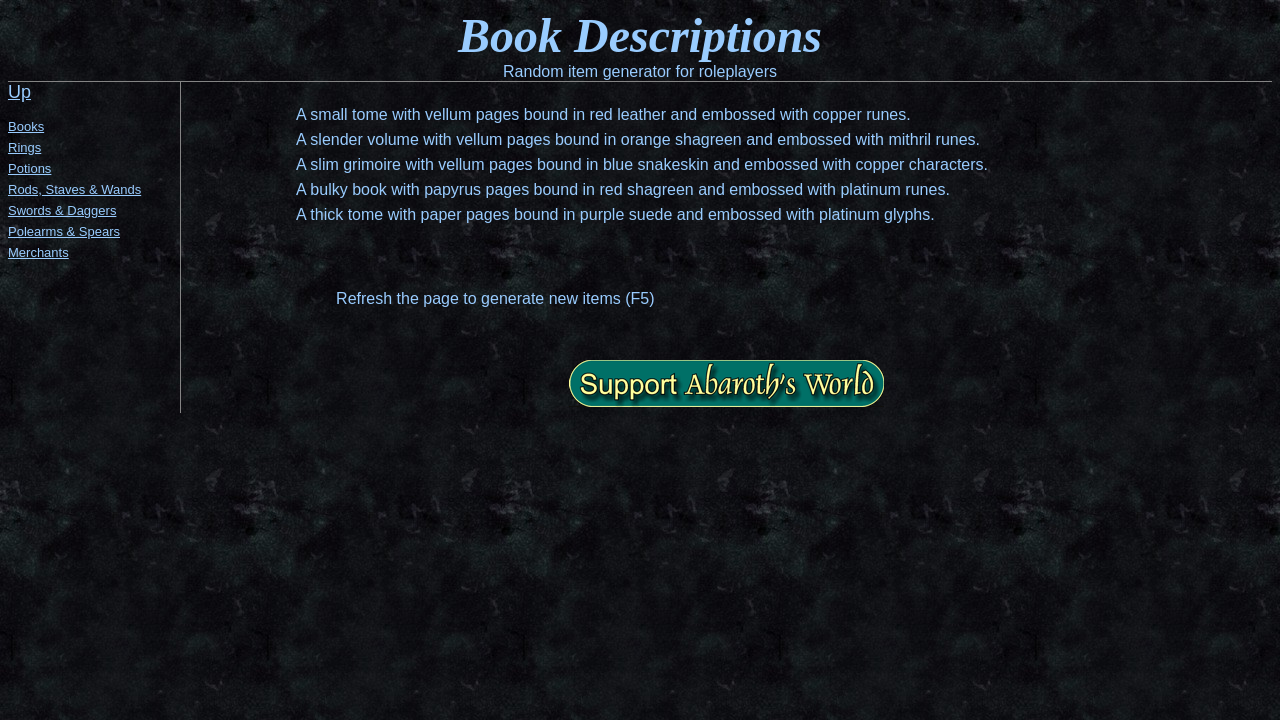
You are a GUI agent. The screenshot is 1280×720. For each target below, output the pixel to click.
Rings (24, 147)
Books (26, 126)
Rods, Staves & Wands (74, 189)
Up (19, 92)
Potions (29, 168)
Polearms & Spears (64, 231)
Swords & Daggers (62, 210)
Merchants (38, 252)
